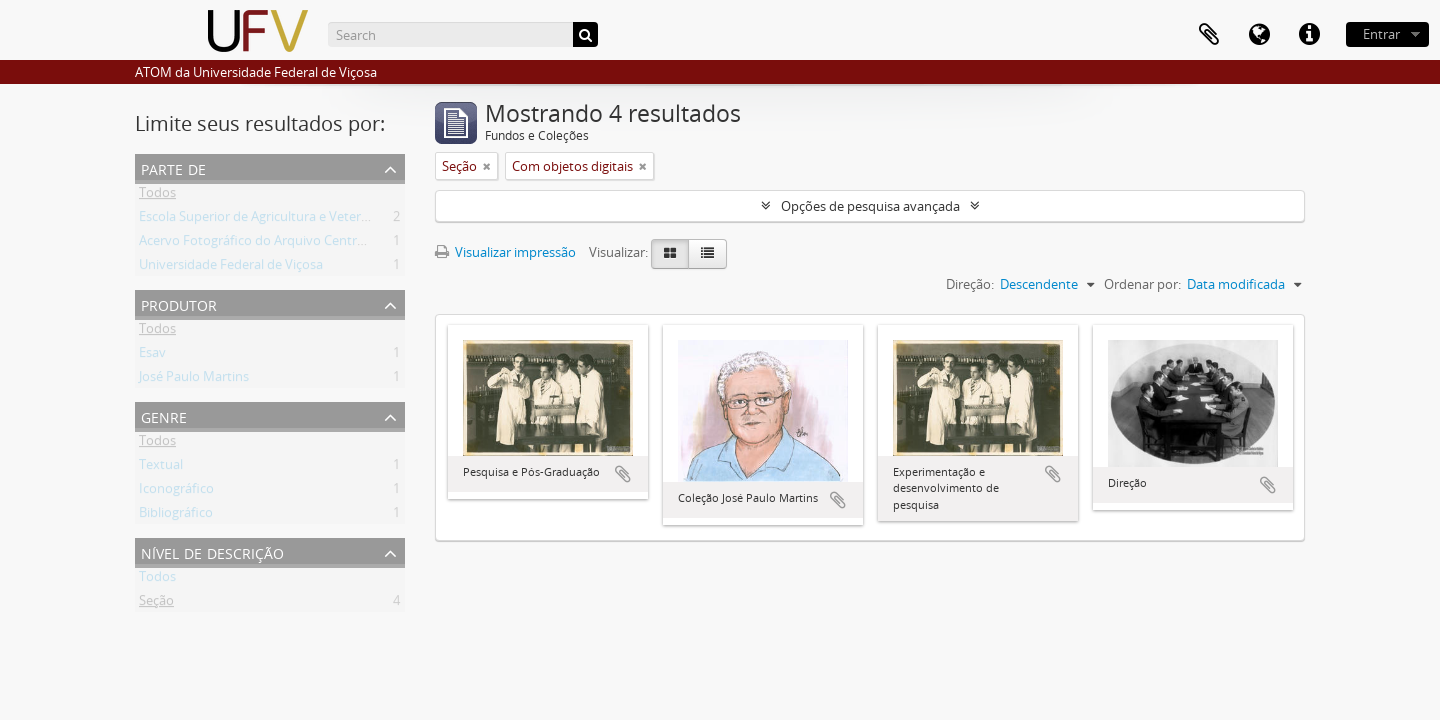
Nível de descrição (212, 551)
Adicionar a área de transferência (623, 474)
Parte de (173, 167)
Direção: (970, 284)
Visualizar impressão (505, 252)
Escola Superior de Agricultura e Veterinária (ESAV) (287, 220)
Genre (164, 415)
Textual (161, 468)
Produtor (179, 303)
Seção (156, 604)
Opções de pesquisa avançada (870, 206)
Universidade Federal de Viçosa (231, 268)
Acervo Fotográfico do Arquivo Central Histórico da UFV (304, 244)
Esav (152, 356)
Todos (157, 196)
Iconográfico (176, 492)
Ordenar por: (1142, 284)
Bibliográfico (176, 516)
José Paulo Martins (194, 380)
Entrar (1381, 34)
